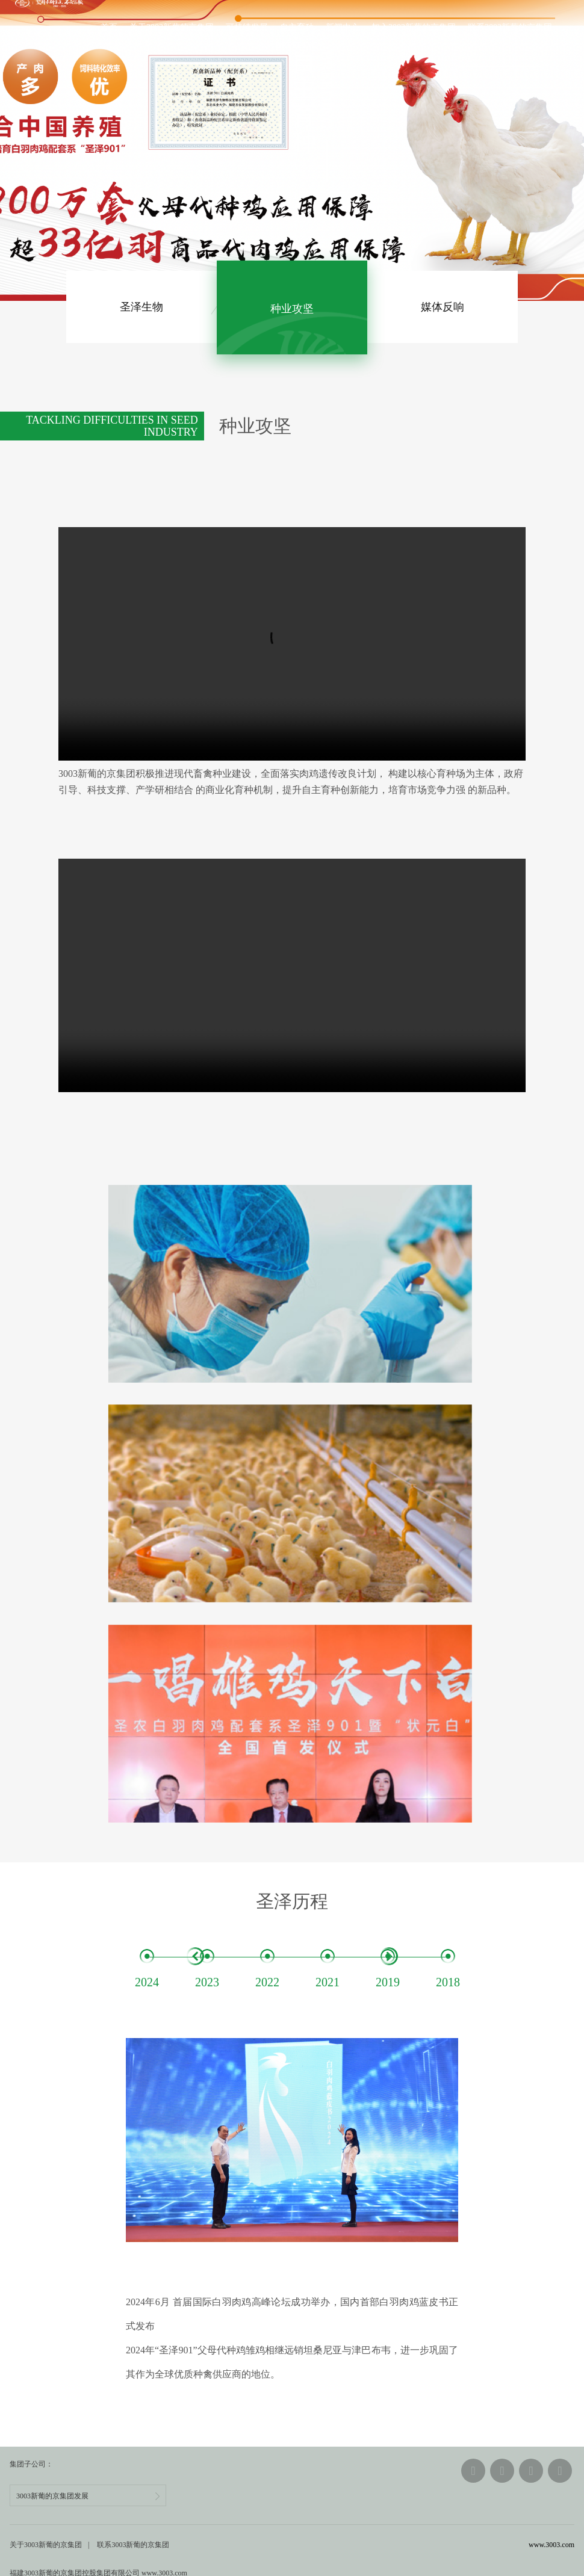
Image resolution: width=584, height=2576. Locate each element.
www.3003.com (551, 2517)
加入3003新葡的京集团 (409, 28)
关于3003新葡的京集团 (167, 28)
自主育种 (292, 28)
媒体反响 (442, 307)
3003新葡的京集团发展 (88, 2468)
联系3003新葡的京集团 (506, 28)
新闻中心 (338, 28)
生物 (141, 307)
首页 (104, 28)
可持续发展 (243, 28)
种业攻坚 (292, 307)
